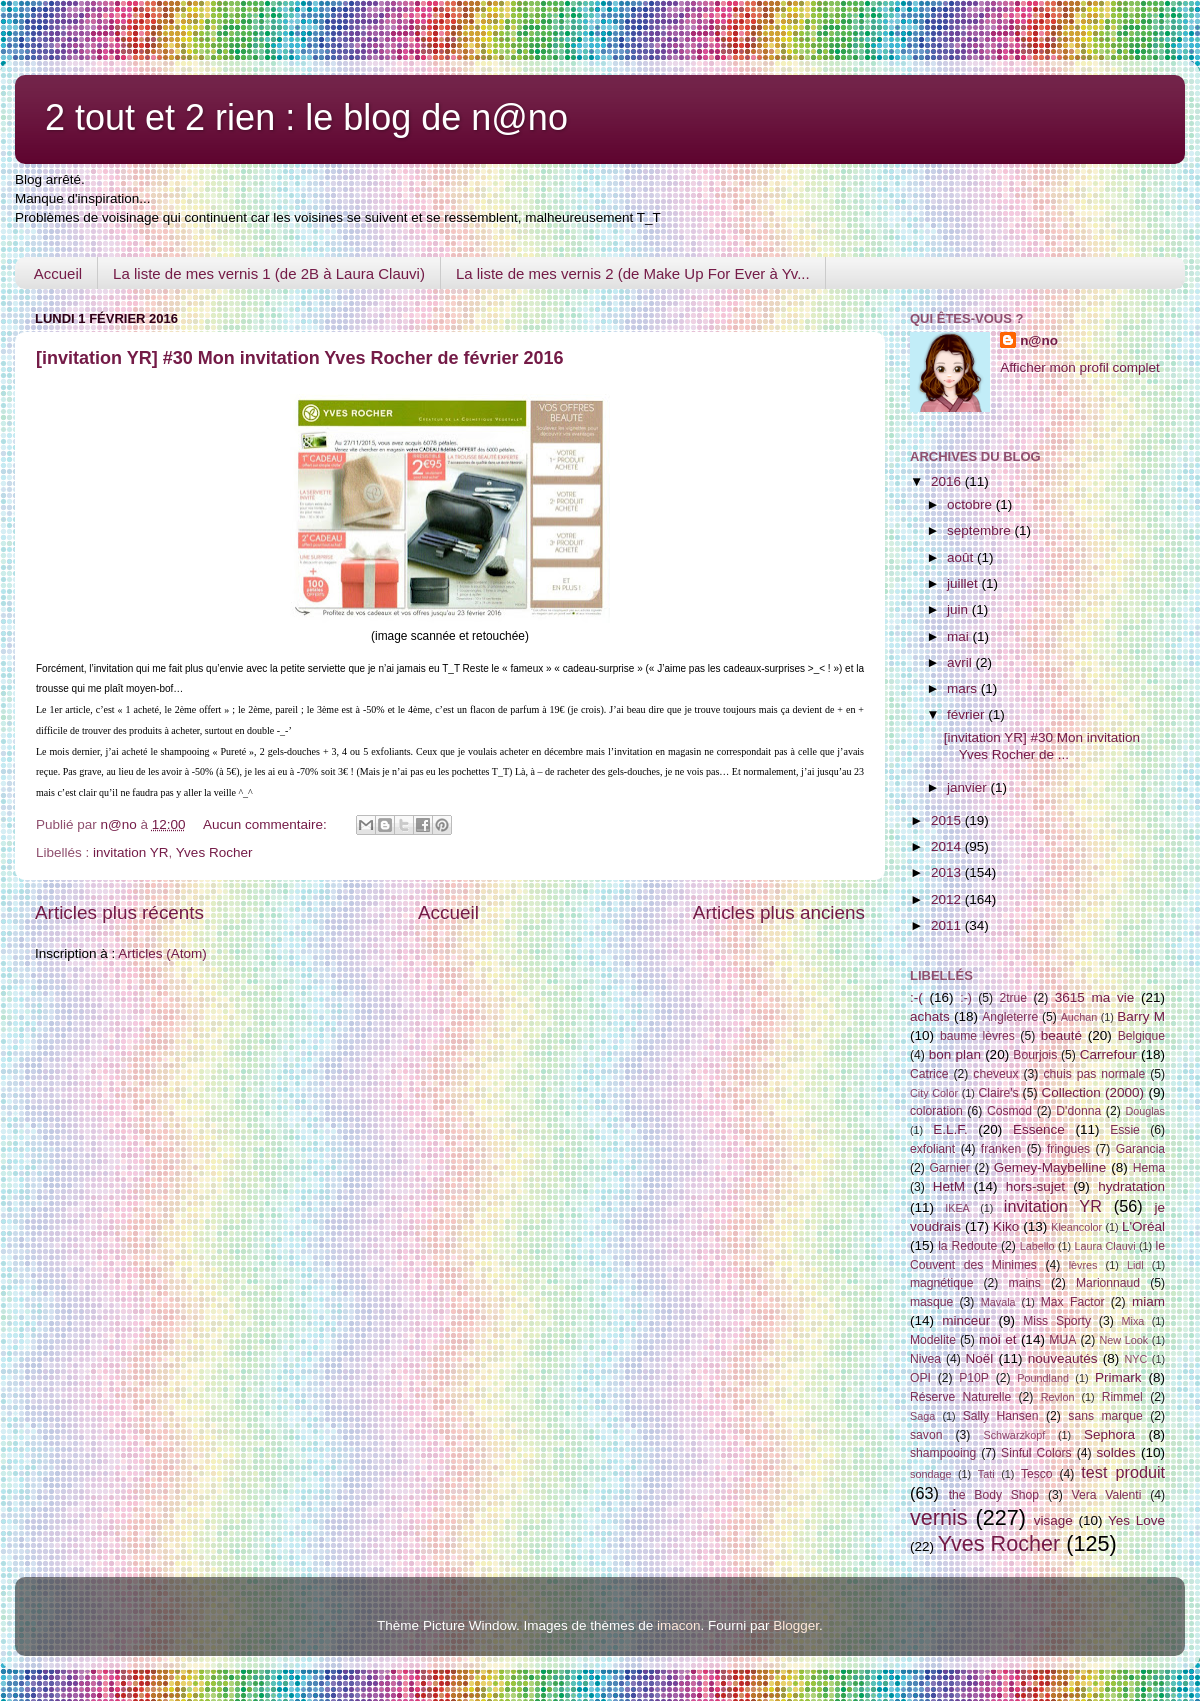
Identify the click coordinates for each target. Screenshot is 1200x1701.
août (962, 557)
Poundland (1043, 1378)
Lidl (1135, 1265)
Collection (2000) (1092, 1092)
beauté (1061, 1035)
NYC (1136, 1359)
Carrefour (1108, 1054)
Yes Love (1136, 1520)
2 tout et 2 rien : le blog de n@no (306, 117)
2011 (948, 925)
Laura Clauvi (1105, 1246)
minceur (966, 1320)
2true (1013, 998)
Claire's (998, 1093)
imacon (679, 1625)
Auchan (1079, 1017)
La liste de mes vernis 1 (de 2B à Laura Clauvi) (269, 273)
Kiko (1006, 1226)
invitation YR (131, 852)
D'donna (1078, 1111)
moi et (997, 1339)
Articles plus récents (119, 912)
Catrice (929, 1074)
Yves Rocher (214, 852)
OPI (920, 1378)
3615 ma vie (1095, 997)
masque (931, 1302)
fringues (1068, 1149)
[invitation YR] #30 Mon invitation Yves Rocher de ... (1042, 745)
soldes (1116, 1452)
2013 (948, 872)
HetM (949, 1186)
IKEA (957, 1208)
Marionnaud (1108, 1283)
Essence (1039, 1129)
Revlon (1058, 1397)
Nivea (925, 1359)
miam (1148, 1301)
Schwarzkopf (1014, 1435)
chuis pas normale (1094, 1074)
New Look (1123, 1340)
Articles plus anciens (779, 912)
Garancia (1140, 1149)
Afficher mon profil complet (1080, 367)
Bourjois (1035, 1055)
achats (930, 1016)
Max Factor (1073, 1302)
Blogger (796, 1625)
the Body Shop (994, 1495)
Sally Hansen (1001, 1416)
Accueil (58, 273)
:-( (916, 997)
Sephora (1109, 1434)
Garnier (949, 1168)
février (967, 714)
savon (926, 1435)
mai (960, 636)
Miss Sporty (1057, 1321)
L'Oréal (1143, 1226)
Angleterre (1010, 1017)
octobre (971, 504)
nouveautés (1063, 1358)
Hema (1149, 1168)
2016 (948, 481)
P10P (974, 1378)
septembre (981, 530)
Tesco (1037, 1474)
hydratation (1131, 1186)
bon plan (955, 1054)
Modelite (933, 1340)
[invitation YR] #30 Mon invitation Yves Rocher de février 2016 (300, 358)
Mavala (998, 1302)
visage (1053, 1520)
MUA (1062, 1340)
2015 (948, 820)
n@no (1039, 340)
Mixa (1133, 1321)
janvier (969, 787)
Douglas (1145, 1111)
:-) (965, 998)
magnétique (941, 1283)
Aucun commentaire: (267, 824)
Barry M (1141, 1016)
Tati (986, 1474)
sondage (930, 1474)
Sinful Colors (1036, 1453)
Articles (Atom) (162, 953)
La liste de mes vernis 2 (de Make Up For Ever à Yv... (633, 273)
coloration (936, 1111)
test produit (1123, 1472)
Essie (1125, 1130)
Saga (922, 1416)
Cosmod (1009, 1111)
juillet (964, 583)
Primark (1118, 1377)
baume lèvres (977, 1036)
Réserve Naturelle (960, 1397)
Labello (1037, 1246)
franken (1001, 1149)
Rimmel (1122, 1397)
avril (961, 662)
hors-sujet (1035, 1186)
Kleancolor (1076, 1227)
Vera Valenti (1106, 1495)
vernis (939, 1517)
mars (964, 688)
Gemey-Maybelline (1050, 1167)
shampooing (943, 1453)
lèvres (1083, 1265)
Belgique (1141, 1036)
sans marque (1105, 1416)
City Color (934, 1093)
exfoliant (932, 1149)
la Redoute (967, 1246)
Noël (980, 1358)
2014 (948, 846)
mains (1025, 1283)
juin (959, 609)
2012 (948, 899)
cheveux (995, 1074)
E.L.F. (950, 1129)
